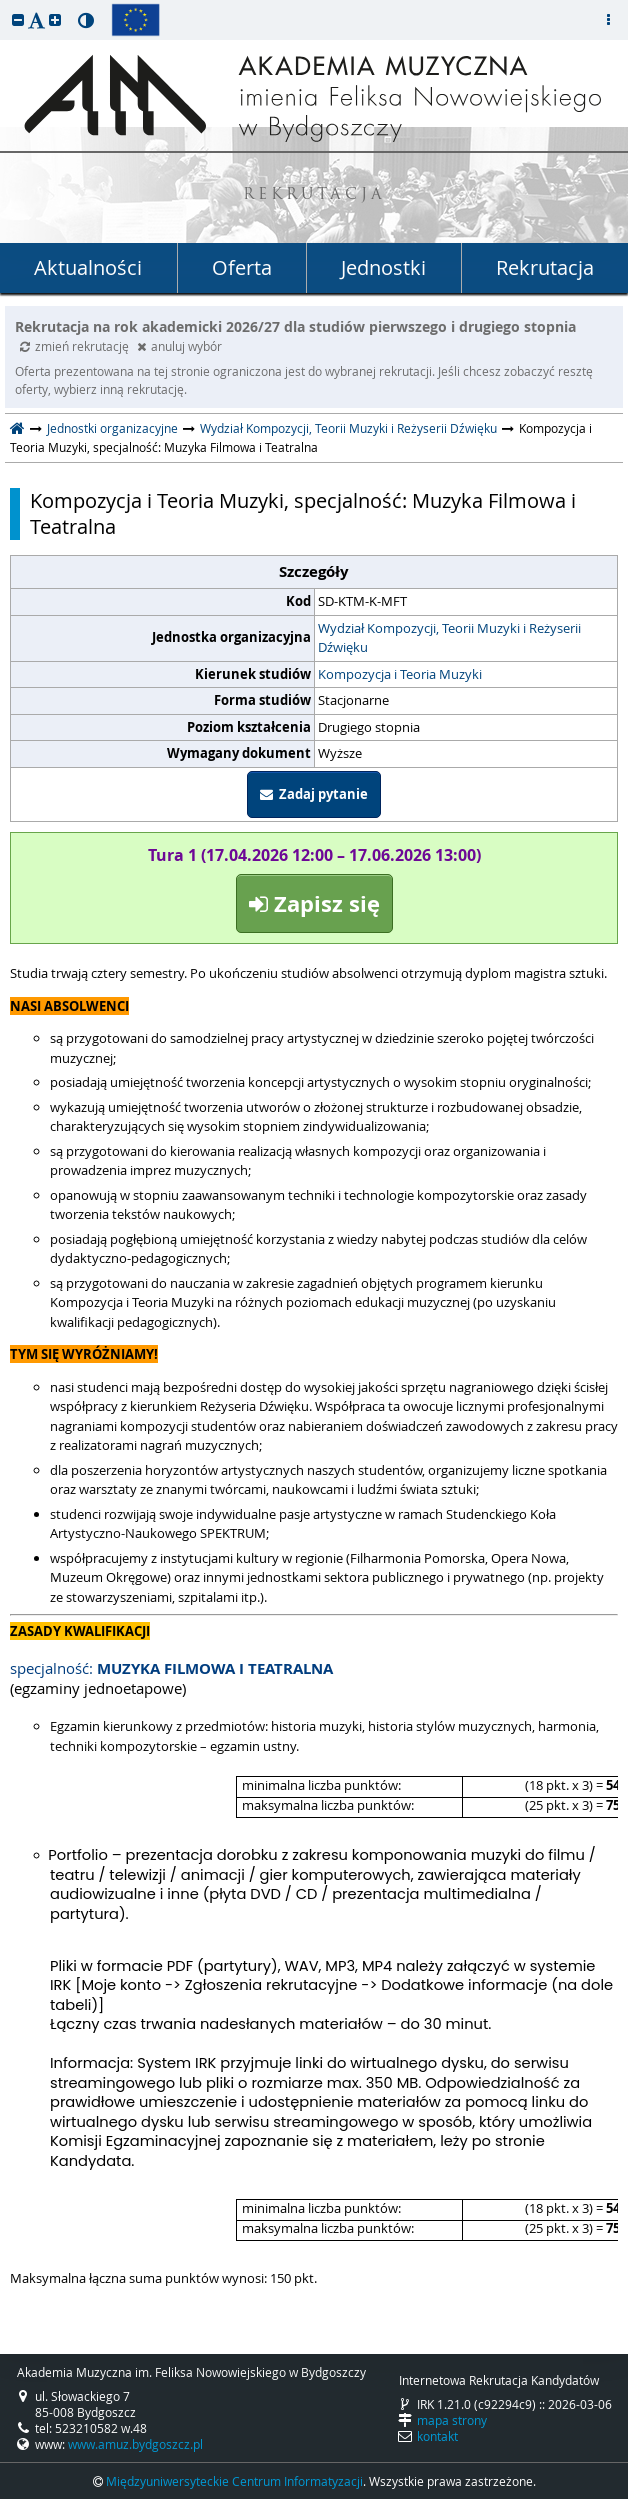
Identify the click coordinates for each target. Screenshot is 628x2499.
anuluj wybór (179, 346)
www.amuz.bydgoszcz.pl (135, 2444)
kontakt (437, 2436)
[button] (18, 19)
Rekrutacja (545, 267)
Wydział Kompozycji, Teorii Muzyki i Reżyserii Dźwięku (348, 428)
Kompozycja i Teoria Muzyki (400, 674)
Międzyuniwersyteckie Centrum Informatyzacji (234, 2481)
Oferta (242, 267)
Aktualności (88, 267)
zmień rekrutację (76, 346)
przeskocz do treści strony (5, 5)
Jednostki (383, 267)
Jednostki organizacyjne (112, 428)
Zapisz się (314, 903)
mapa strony (452, 2420)
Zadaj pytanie (314, 794)
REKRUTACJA (314, 195)
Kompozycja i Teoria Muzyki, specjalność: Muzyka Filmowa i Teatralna (303, 514)
